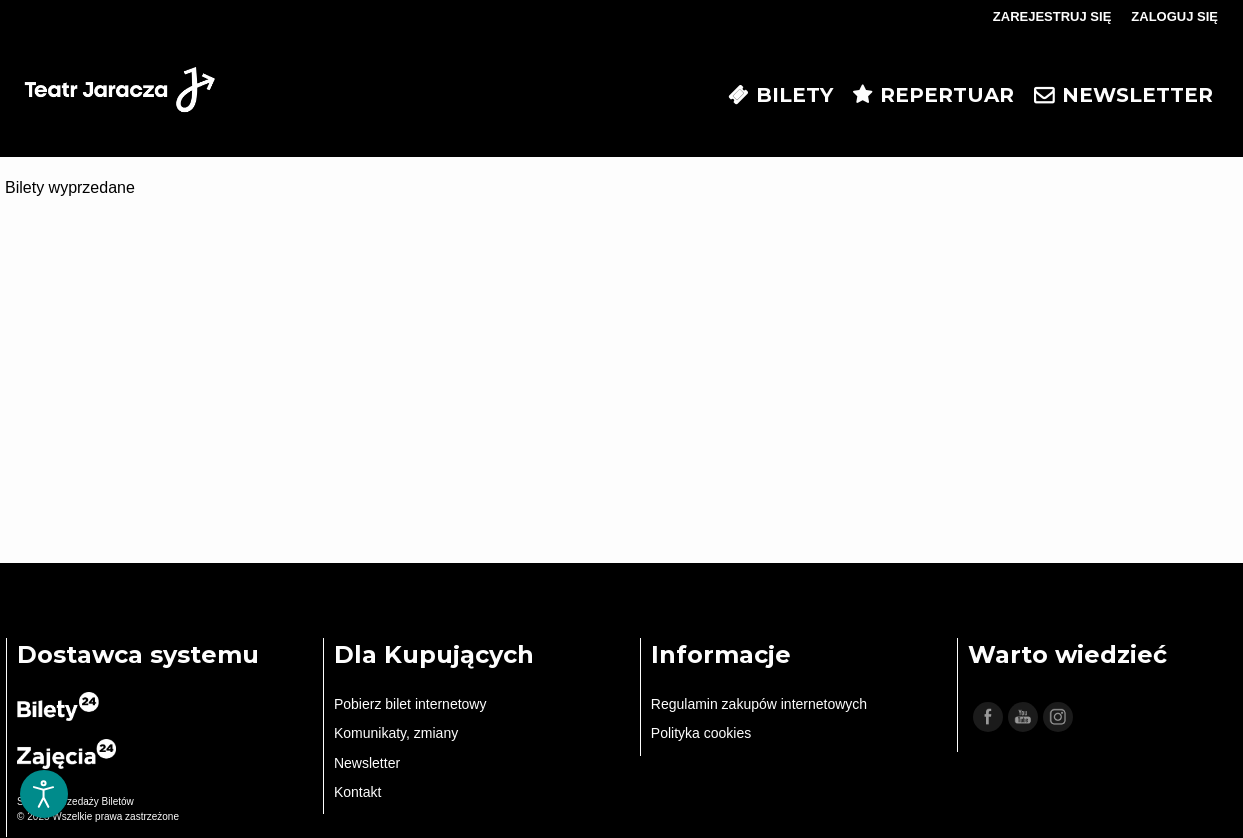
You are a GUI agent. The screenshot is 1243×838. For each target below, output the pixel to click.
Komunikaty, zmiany (396, 733)
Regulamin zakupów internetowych (759, 704)
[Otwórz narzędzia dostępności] (44, 794)
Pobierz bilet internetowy (410, 704)
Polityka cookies (701, 733)
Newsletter (367, 763)
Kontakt (357, 792)
